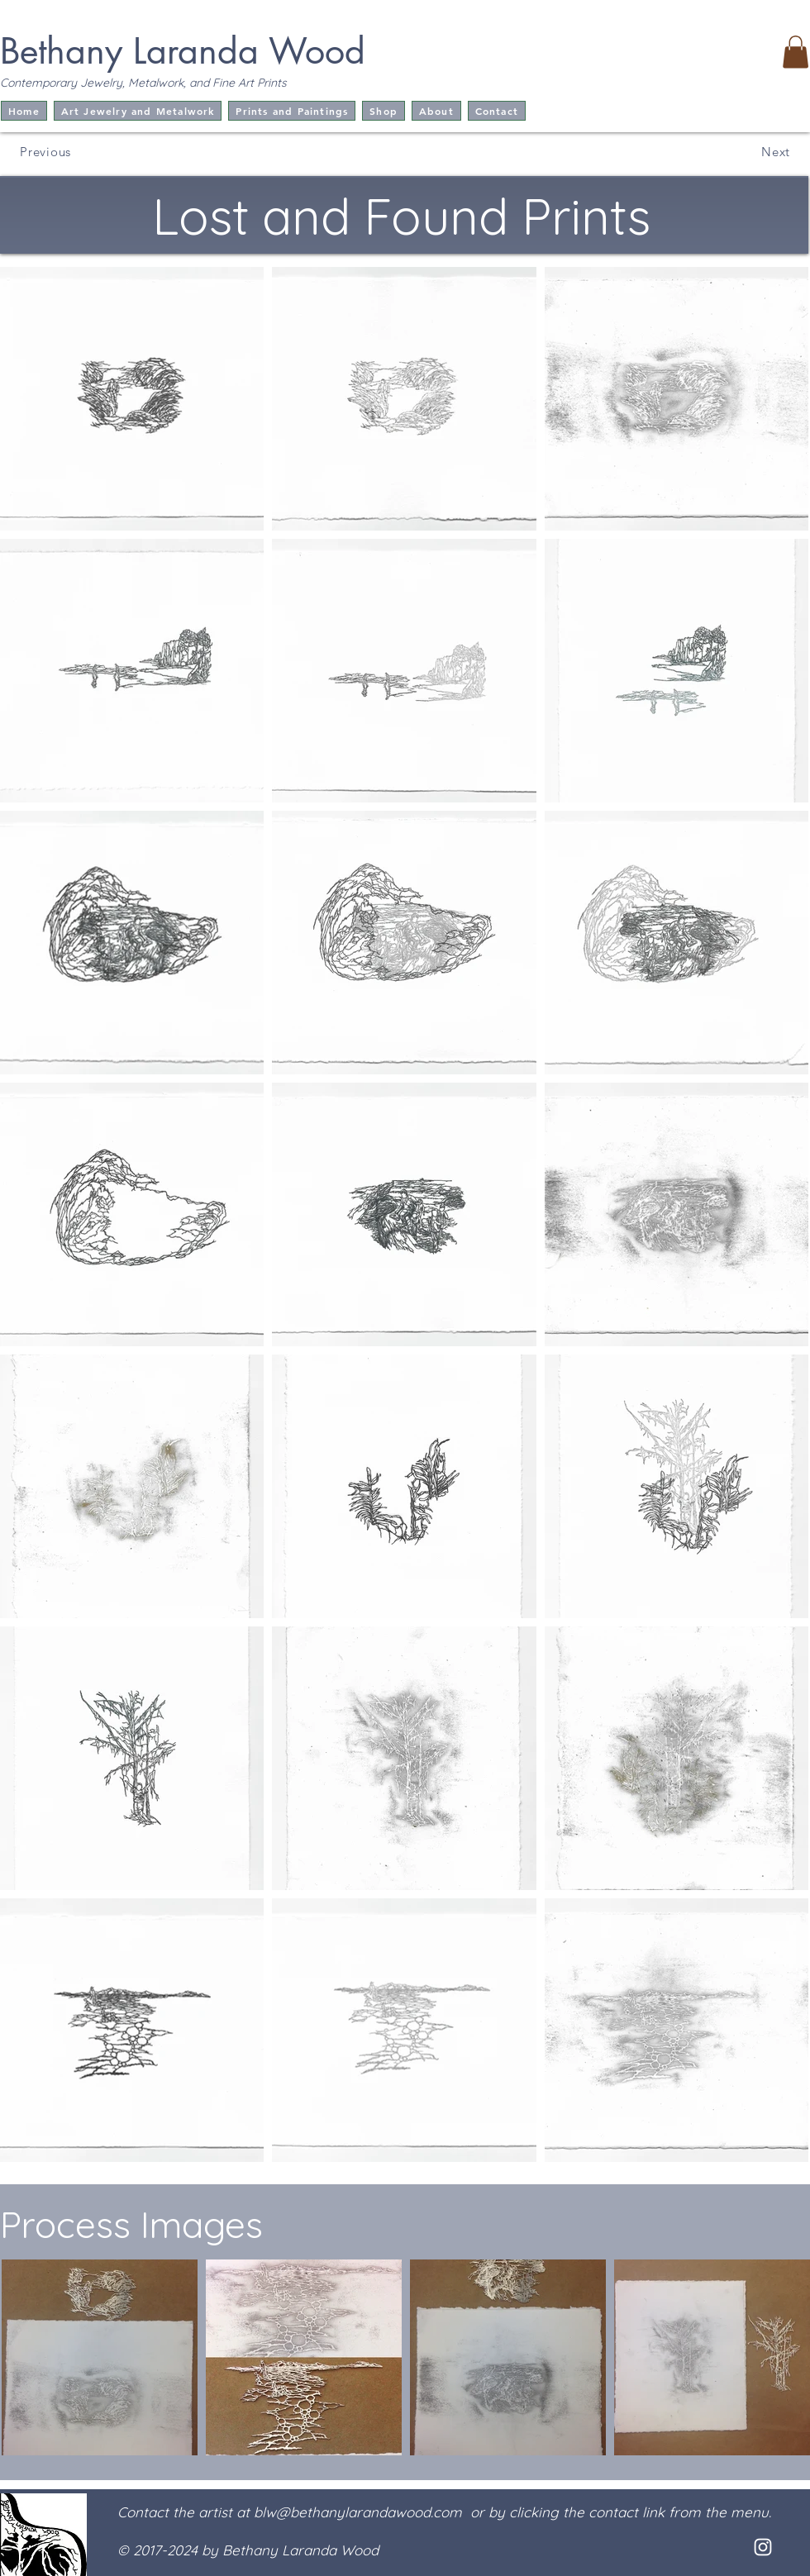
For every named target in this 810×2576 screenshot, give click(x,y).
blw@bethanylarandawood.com (358, 2512)
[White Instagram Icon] (762, 2547)
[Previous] (41, 151)
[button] (795, 52)
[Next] (766, 151)
